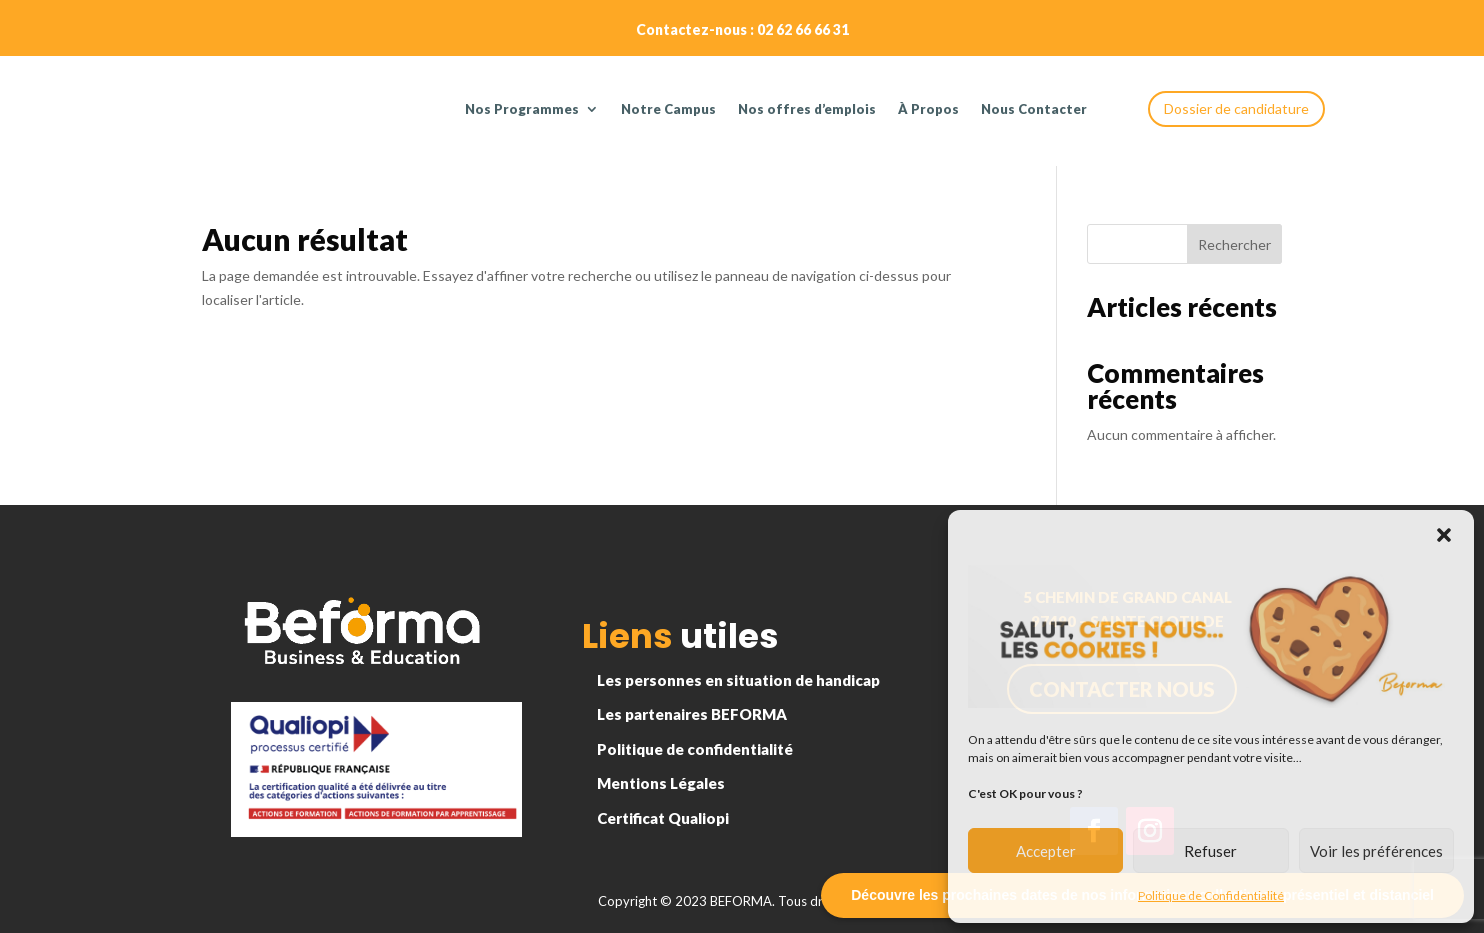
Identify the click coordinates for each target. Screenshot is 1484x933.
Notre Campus (668, 109)
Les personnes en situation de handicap (738, 680)
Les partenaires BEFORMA (692, 714)
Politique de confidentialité (695, 749)
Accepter (1046, 851)
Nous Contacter (1034, 109)
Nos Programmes (522, 109)
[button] (1444, 535)
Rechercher (1234, 244)
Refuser (1210, 851)
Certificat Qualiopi (663, 818)
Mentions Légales (661, 783)
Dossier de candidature (1236, 108)
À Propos (928, 109)
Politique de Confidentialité (1211, 895)
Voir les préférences (1376, 851)
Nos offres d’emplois (807, 109)
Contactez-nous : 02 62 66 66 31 (742, 29)
